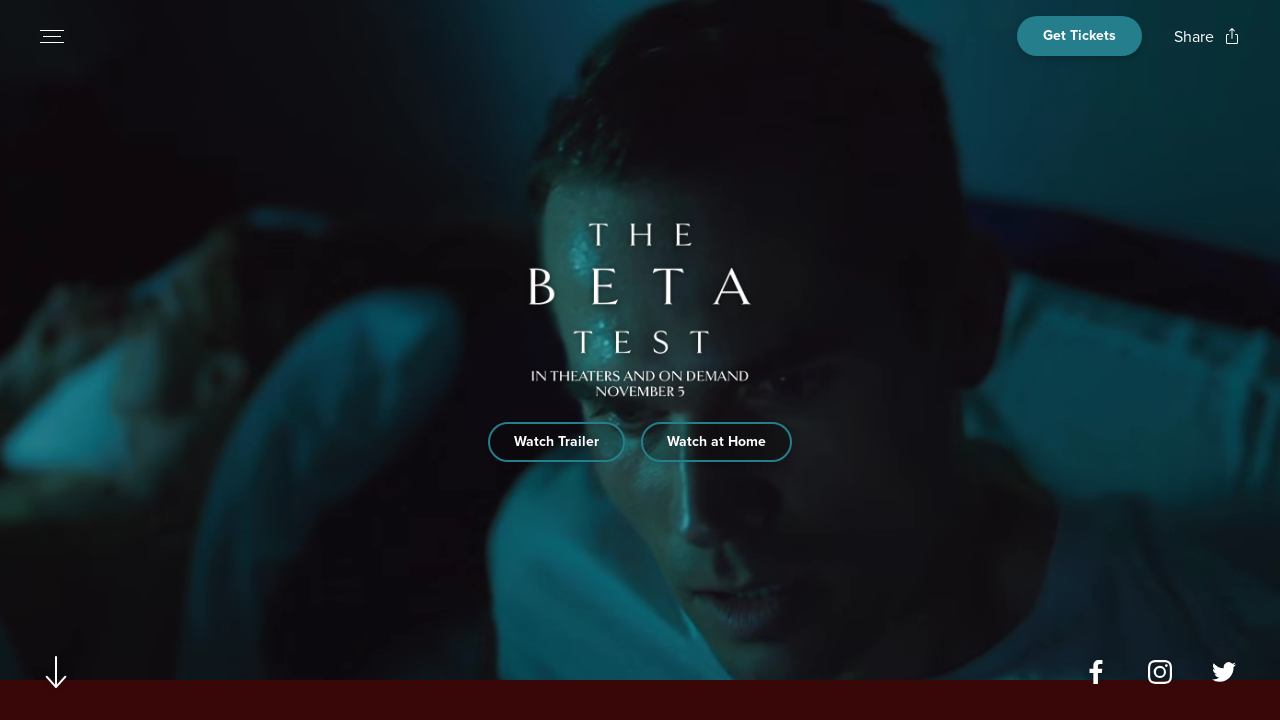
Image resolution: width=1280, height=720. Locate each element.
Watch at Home (716, 441)
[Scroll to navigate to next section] (56, 671)
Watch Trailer (556, 441)
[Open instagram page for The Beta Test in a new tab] (1160, 672)
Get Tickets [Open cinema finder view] (1079, 35)
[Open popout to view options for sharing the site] (1207, 36)
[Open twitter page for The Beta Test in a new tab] (1224, 672)
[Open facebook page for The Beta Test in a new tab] (1096, 672)
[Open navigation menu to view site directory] (52, 36)
